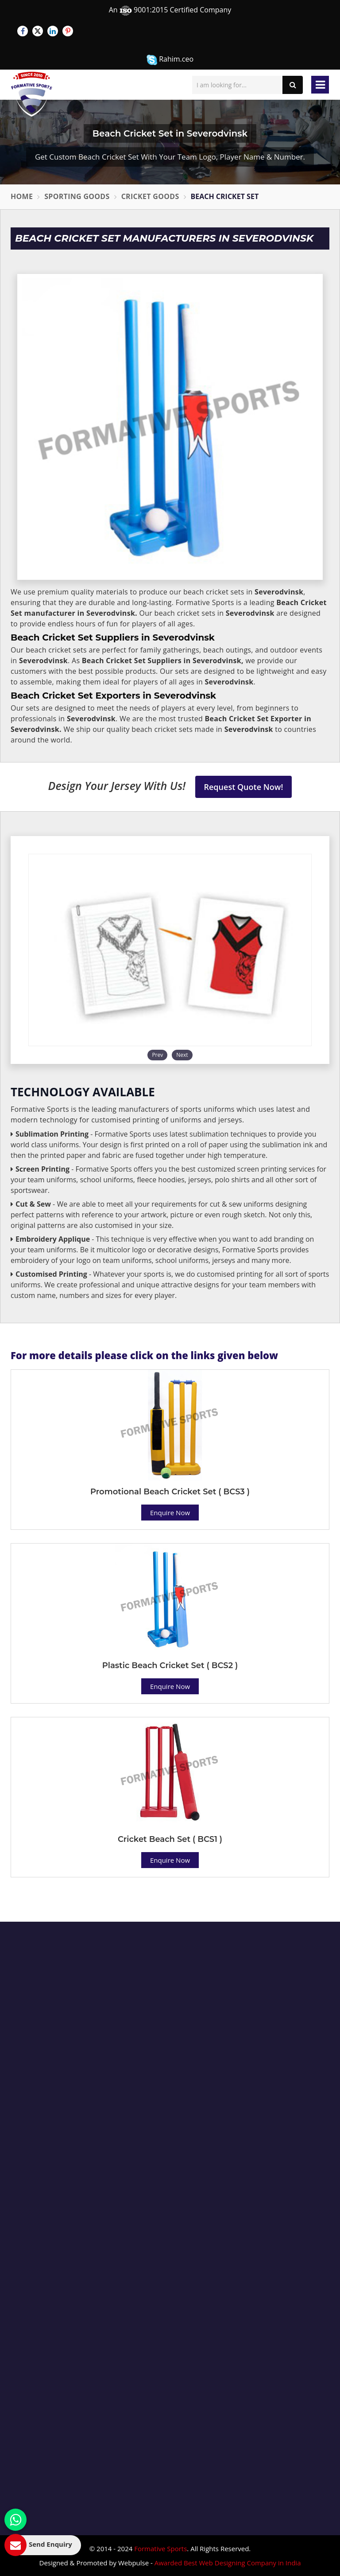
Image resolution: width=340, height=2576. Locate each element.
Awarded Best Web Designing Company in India (228, 2562)
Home (22, 196)
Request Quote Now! (243, 787)
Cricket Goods (150, 196)
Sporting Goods (76, 196)
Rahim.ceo (170, 59)
